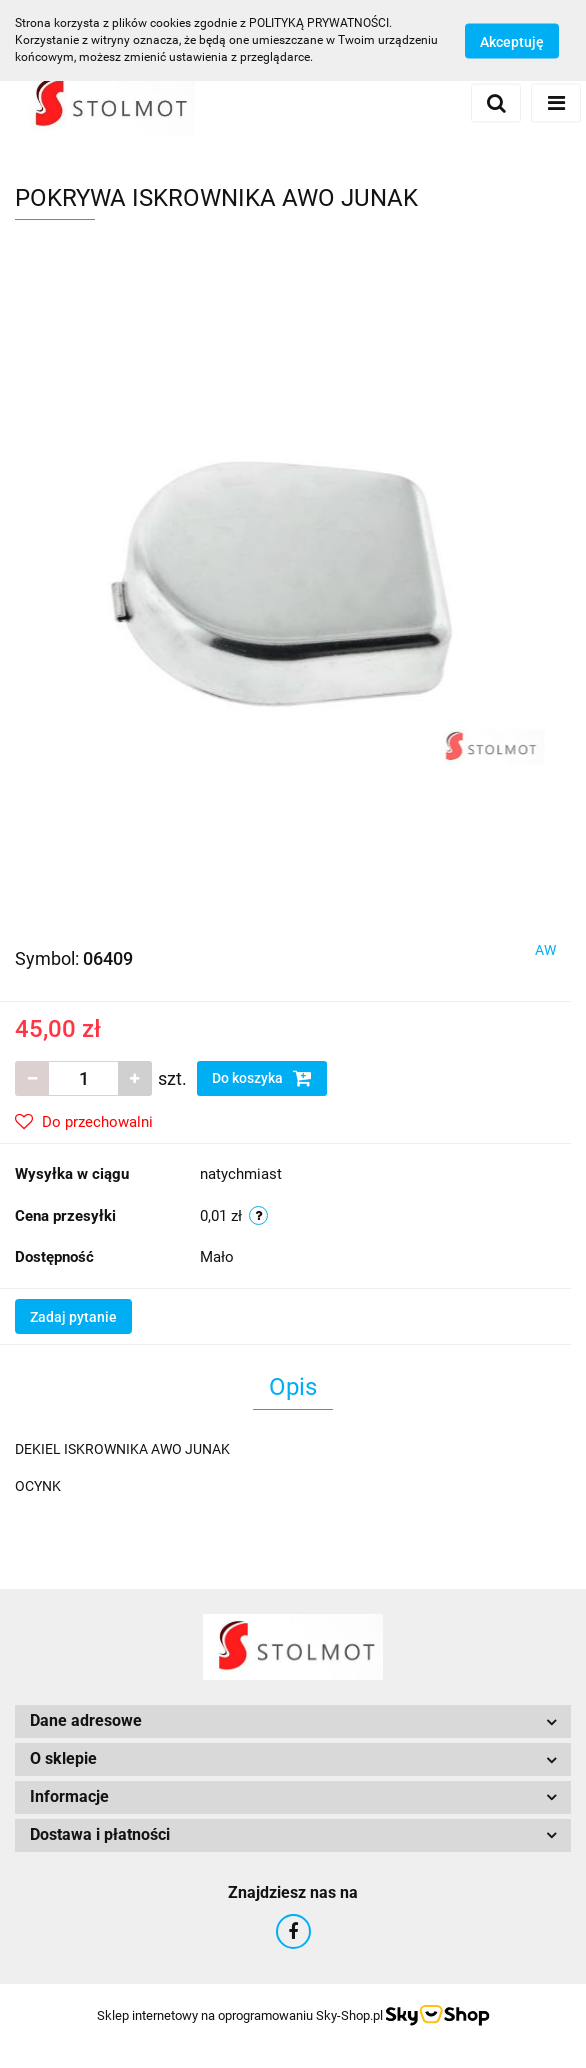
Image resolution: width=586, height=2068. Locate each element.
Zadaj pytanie (73, 1317)
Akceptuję (512, 41)
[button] (293, 1721)
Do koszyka (262, 1078)
